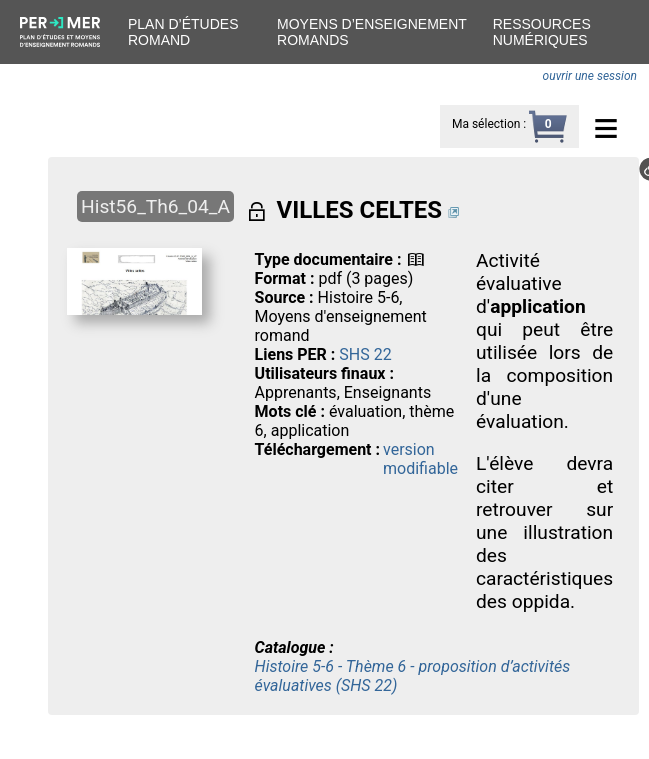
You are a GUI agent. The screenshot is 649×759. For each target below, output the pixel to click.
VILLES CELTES (360, 210)
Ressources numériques (542, 32)
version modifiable (420, 459)
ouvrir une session (590, 76)
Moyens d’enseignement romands (372, 32)
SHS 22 (365, 354)
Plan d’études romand (183, 32)
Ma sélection (486, 124)
